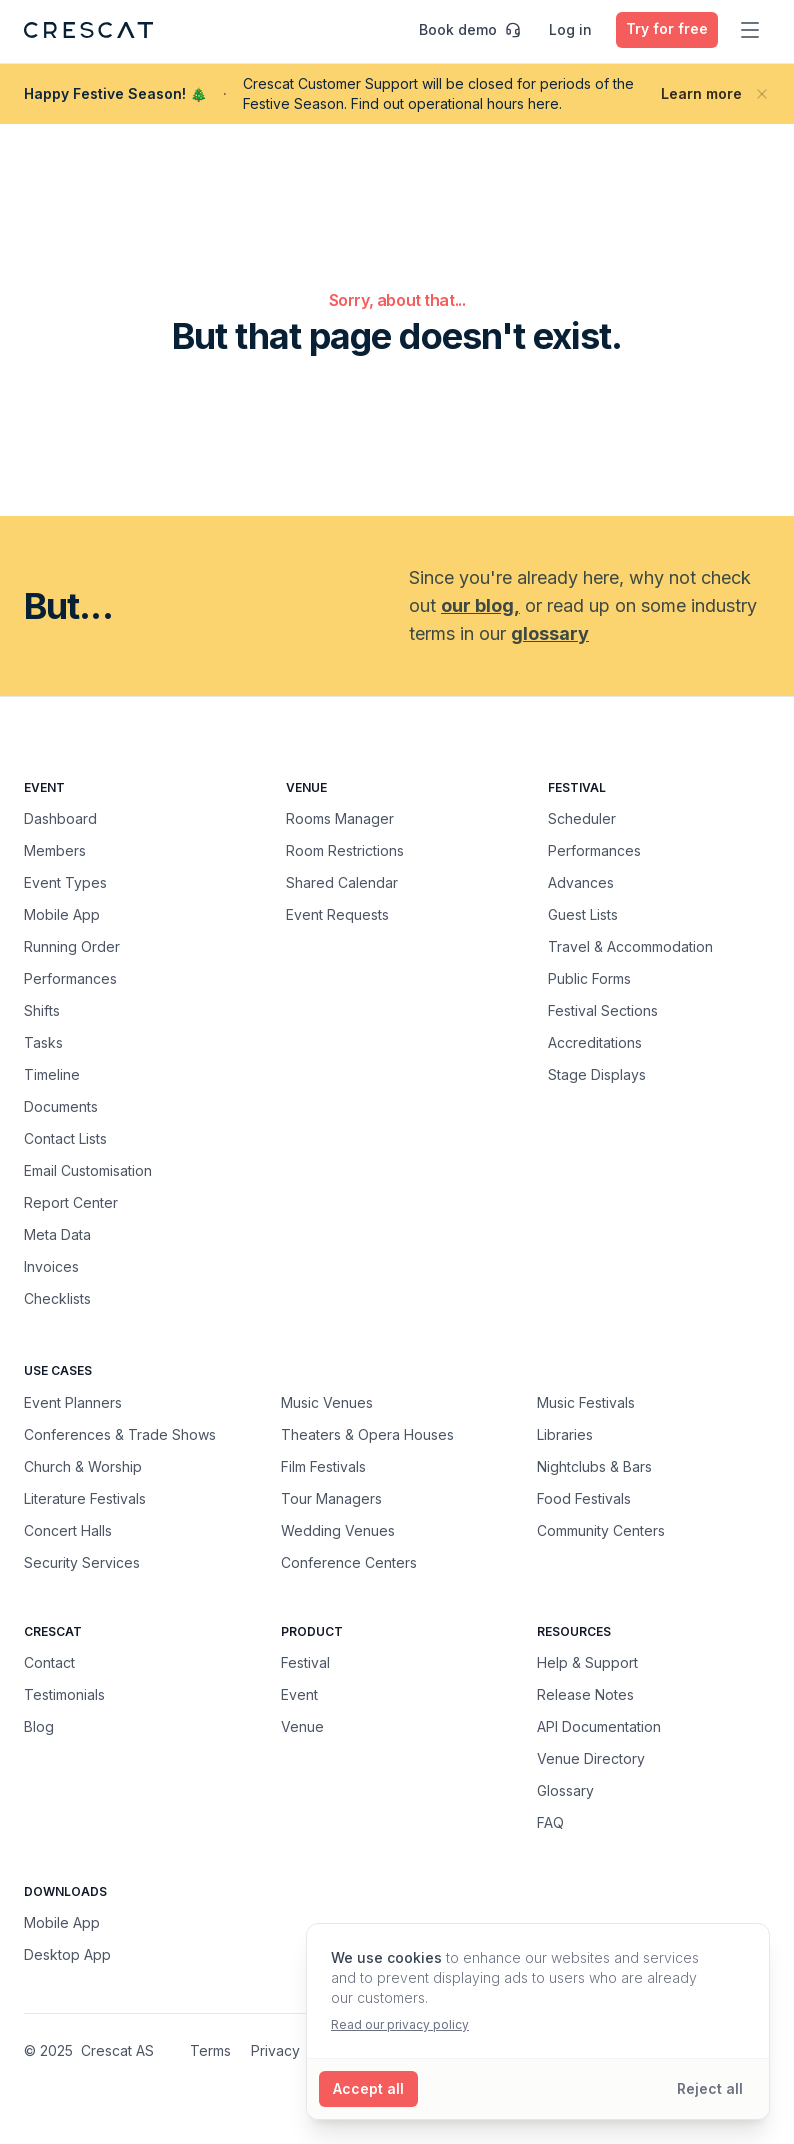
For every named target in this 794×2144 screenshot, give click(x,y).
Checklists (57, 1298)
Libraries (565, 1434)
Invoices (51, 1266)
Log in (570, 29)
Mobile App (62, 914)
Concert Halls (68, 1530)
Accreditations (595, 1042)
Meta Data (57, 1234)
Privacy (275, 2050)
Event (299, 1694)
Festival (305, 1662)
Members (55, 850)
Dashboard (60, 818)
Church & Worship (83, 1466)
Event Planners (73, 1402)
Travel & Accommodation (630, 946)
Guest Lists (583, 914)
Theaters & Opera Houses (367, 1434)
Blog (39, 1726)
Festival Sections (603, 1010)
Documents (61, 1106)
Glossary (565, 1790)
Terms (210, 2050)
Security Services (82, 1562)
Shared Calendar (342, 882)
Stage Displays (597, 1074)
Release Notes (585, 1694)
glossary (550, 633)
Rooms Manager (340, 818)
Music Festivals (586, 1402)
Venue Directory (591, 1758)
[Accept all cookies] (368, 2089)
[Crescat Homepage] (88, 30)
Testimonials (64, 1694)
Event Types (65, 882)
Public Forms (589, 978)
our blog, (480, 605)
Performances (70, 978)
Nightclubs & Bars (594, 1466)
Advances (581, 882)
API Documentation (599, 1726)
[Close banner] (762, 94)
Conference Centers (349, 1562)
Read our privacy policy (400, 2024)
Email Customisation (88, 1170)
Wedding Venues (338, 1530)
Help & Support (587, 1662)
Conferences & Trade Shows (120, 1434)
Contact (49, 1662)
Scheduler (582, 818)
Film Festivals (323, 1466)
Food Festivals (584, 1498)
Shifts (42, 1010)
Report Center (71, 1202)
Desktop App (67, 1954)
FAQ (550, 1822)
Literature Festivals (85, 1498)
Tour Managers (331, 1498)
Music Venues (327, 1402)
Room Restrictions (345, 850)
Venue (302, 1726)
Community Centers (601, 1530)
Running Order (72, 946)
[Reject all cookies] (710, 2089)
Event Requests (337, 914)
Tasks (43, 1042)
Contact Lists (65, 1138)
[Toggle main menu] (750, 30)
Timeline (52, 1074)
